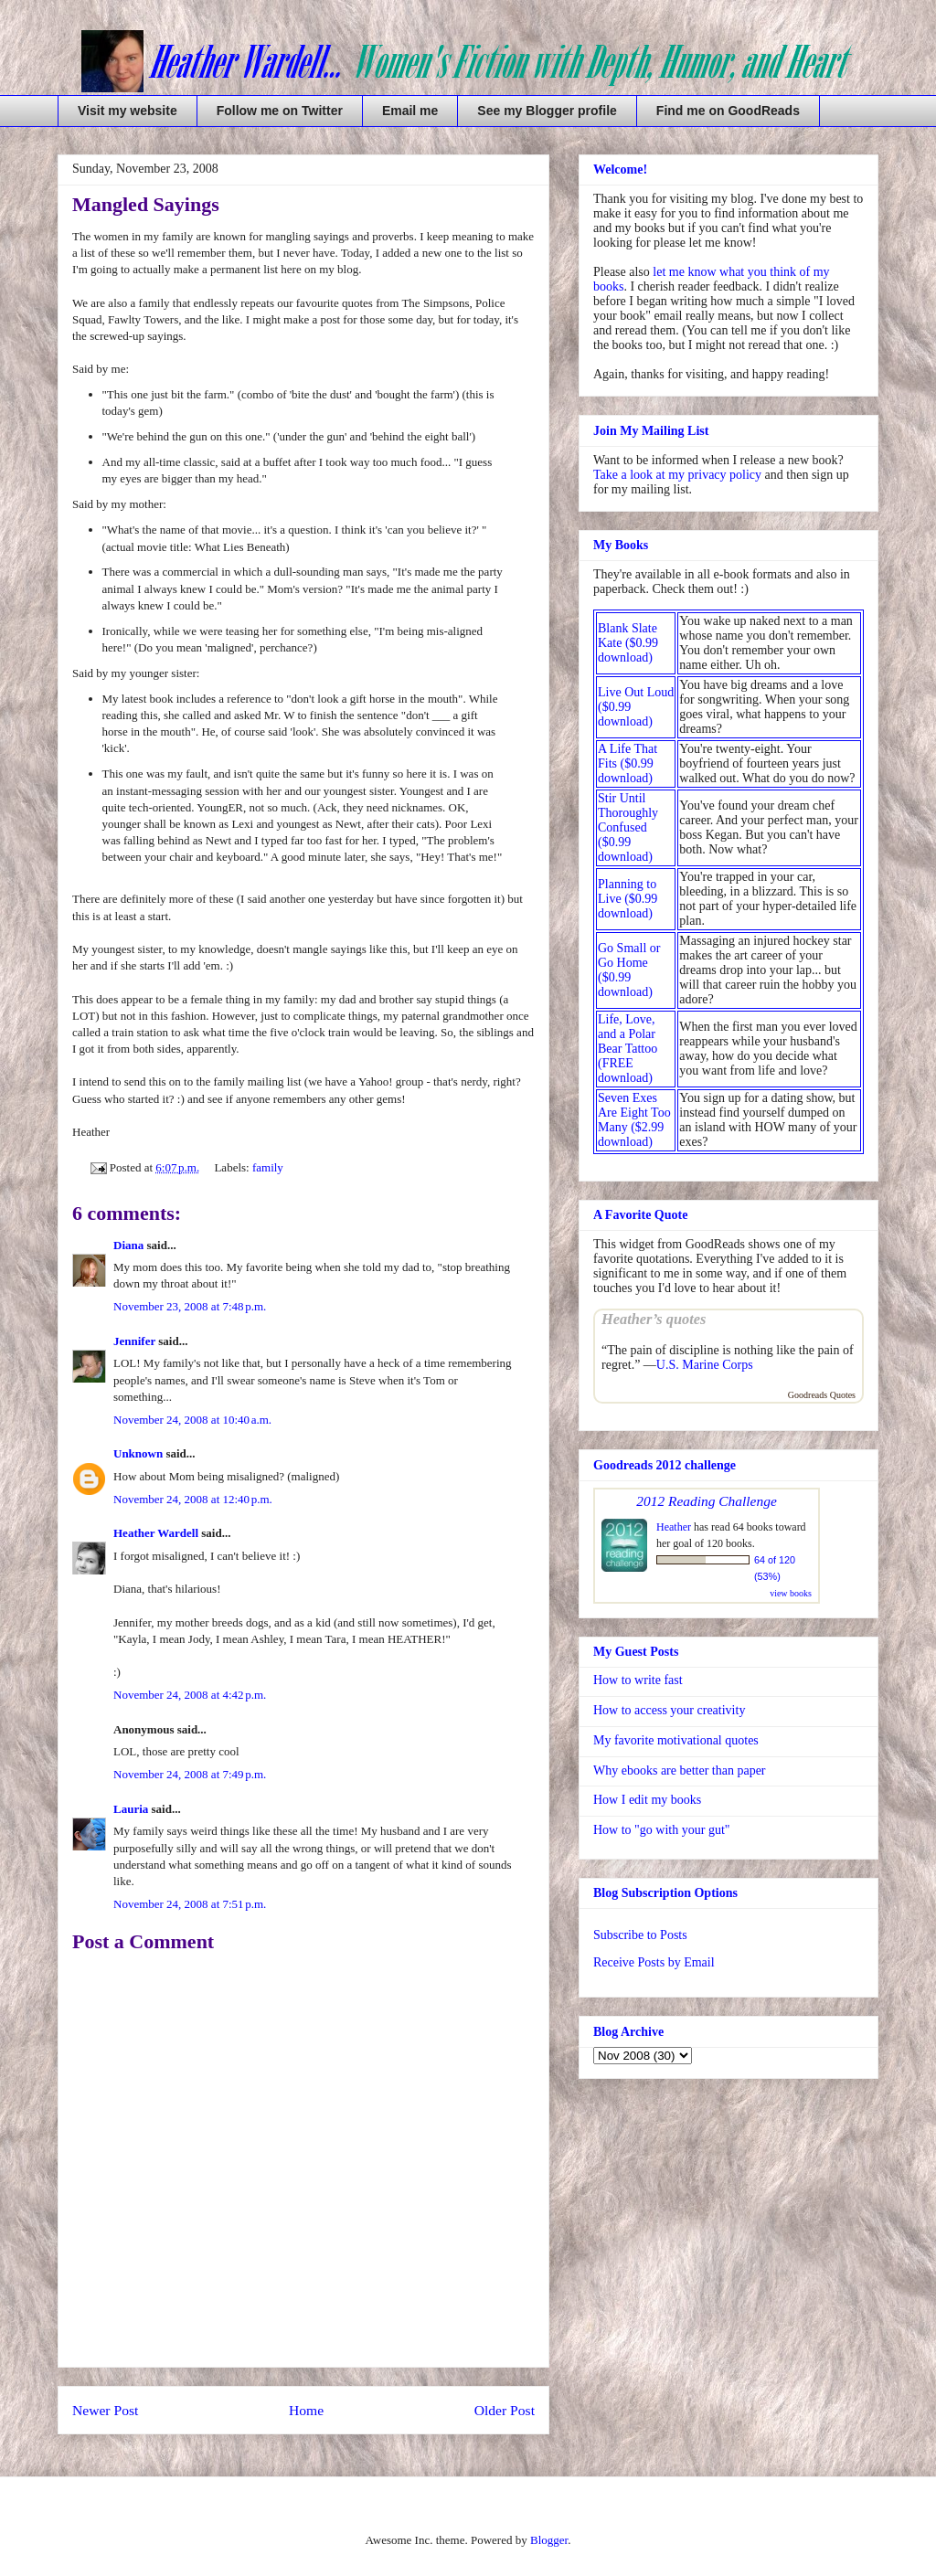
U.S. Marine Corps (704, 1365)
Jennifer (134, 1341)
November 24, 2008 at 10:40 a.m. (192, 1419)
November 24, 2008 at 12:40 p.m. (192, 1499)
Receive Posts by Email (654, 1962)
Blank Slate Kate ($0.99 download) (628, 642)
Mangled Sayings (145, 204)
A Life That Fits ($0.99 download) (627, 763)
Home (306, 2410)
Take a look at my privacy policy (677, 475)
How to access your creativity (669, 1710)
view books (791, 1593)
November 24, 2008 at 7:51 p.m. (189, 1904)
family (267, 1167)
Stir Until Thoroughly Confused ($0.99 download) (628, 827)
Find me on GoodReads (728, 110)
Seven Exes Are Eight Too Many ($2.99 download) (634, 1120)
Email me (410, 110)
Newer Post (105, 2410)
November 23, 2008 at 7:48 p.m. (189, 1306)
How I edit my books (647, 1800)
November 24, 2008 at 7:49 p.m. (189, 1774)
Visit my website (127, 110)
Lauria (130, 1809)
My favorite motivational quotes (676, 1740)
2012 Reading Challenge (706, 1501)
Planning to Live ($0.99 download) (627, 898)
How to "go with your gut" (661, 1830)
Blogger (549, 2540)
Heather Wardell (155, 1533)
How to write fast (638, 1680)
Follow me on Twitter (280, 110)
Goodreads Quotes (822, 1395)
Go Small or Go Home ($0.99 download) (629, 970)
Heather (673, 1527)
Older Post (504, 2410)
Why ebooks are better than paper (679, 1770)
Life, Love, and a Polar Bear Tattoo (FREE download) (627, 1048)
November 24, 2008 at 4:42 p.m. (189, 1694)
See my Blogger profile (546, 110)
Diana (128, 1245)
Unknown (138, 1453)
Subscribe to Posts (640, 1935)
